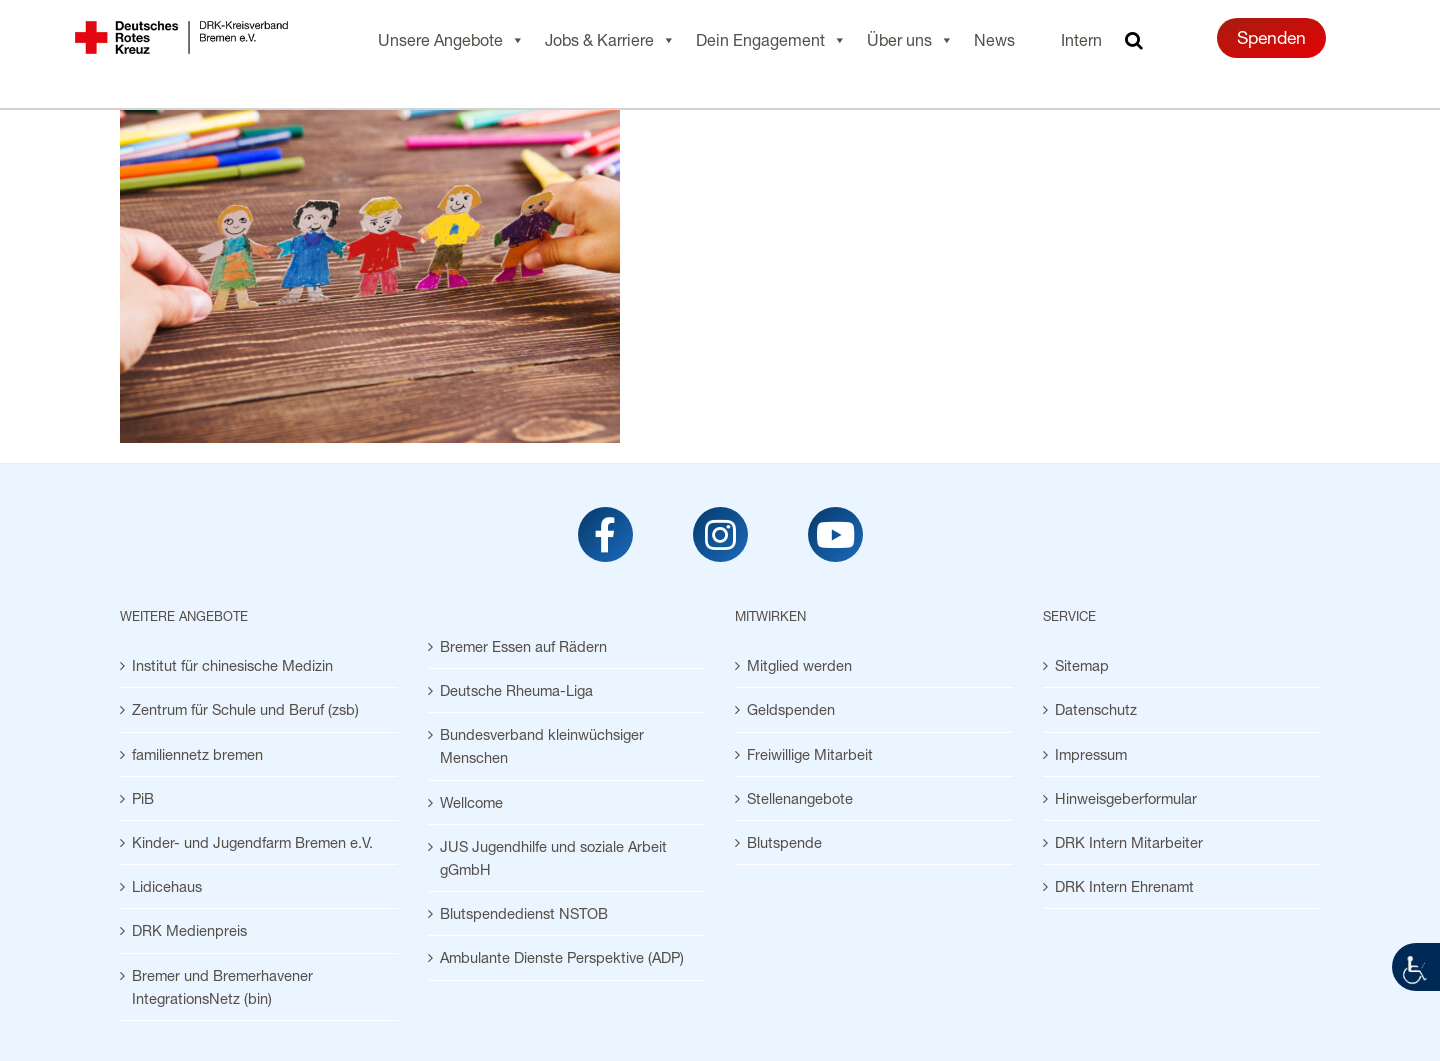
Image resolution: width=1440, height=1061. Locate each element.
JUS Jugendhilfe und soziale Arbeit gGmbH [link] (553, 858)
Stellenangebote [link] (800, 798)
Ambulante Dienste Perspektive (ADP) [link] (562, 957)
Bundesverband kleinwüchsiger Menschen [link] (542, 746)
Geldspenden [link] (791, 709)
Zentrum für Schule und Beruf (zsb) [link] (245, 709)
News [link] (994, 39)
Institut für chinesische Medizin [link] (232, 665)
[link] (1416, 967)
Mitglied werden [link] (799, 665)
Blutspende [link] (784, 842)
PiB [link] (143, 798)
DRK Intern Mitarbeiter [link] (1129, 842)
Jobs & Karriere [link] (610, 40)
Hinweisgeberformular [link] (1126, 798)
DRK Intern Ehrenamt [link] (1124, 886)
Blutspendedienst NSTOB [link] (524, 913)
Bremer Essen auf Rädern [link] (523, 646)
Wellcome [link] (471, 802)
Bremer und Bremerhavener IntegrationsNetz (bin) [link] (222, 987)
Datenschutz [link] (1096, 709)
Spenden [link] (1271, 37)
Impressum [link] (1091, 754)
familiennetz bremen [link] (197, 754)
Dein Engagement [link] (771, 40)
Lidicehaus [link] (167, 886)
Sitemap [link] (1082, 665)
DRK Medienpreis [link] (189, 930)
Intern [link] (1081, 39)
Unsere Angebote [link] (451, 40)
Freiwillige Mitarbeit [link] (810, 754)
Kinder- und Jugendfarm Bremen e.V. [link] (252, 842)
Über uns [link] (910, 40)
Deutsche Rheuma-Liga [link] (516, 690)
